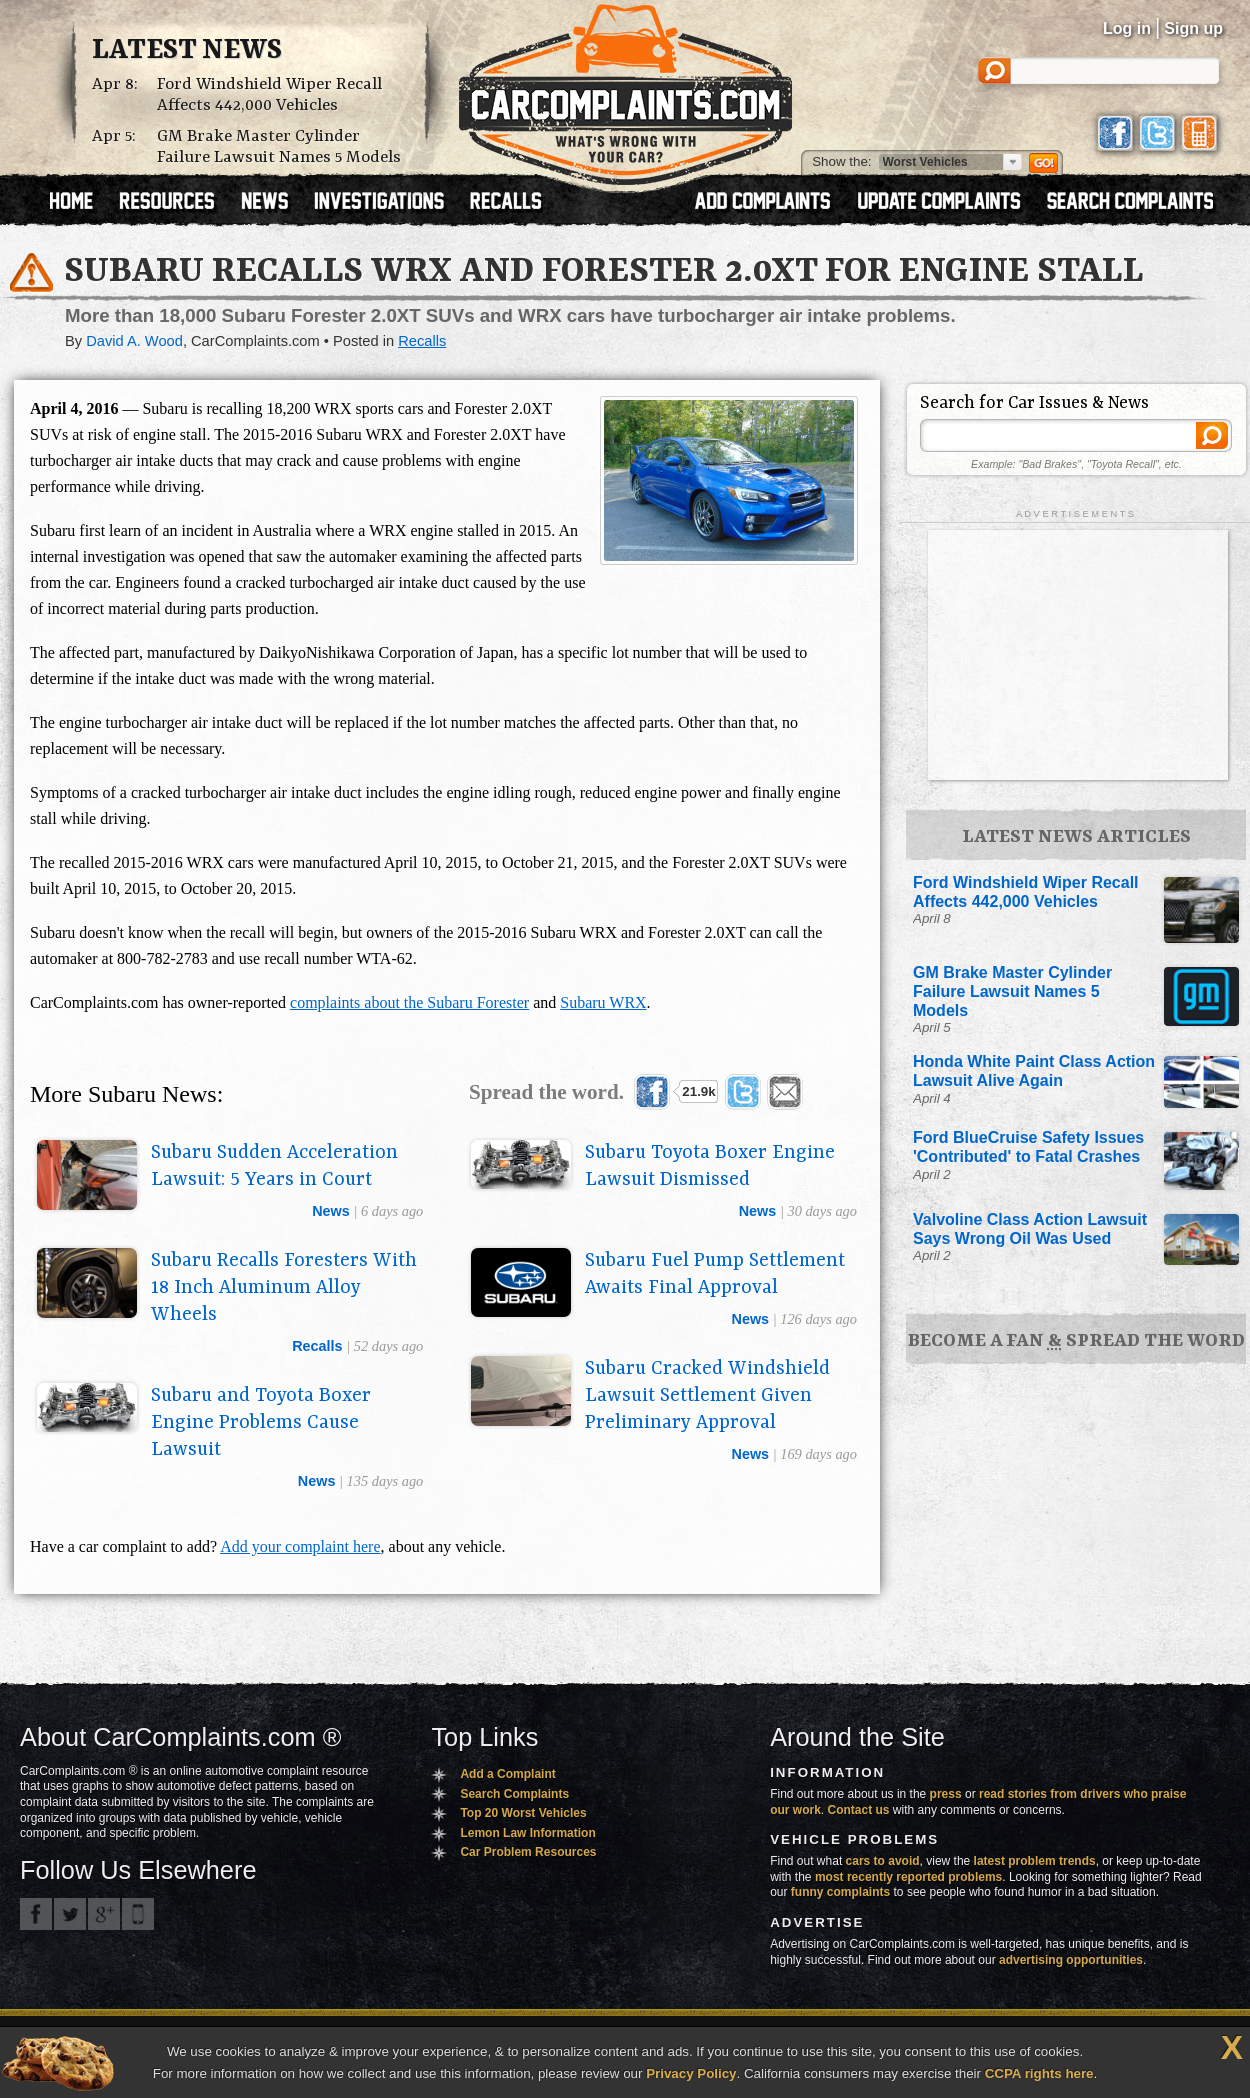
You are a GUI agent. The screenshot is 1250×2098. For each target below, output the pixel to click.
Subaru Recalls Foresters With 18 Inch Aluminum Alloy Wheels (284, 1288)
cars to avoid (883, 1861)
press (946, 1794)
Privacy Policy (691, 2073)
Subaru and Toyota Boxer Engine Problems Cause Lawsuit (261, 1423)
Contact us (859, 1810)
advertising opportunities (1071, 1960)
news (331, 1211)
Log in (1127, 28)
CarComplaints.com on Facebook (36, 1914)
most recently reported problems (908, 1877)
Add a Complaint (507, 1774)
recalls (317, 1346)
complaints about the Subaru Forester (409, 1002)
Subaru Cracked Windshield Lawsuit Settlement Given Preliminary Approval (707, 1396)
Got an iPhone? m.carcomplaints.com (138, 1914)
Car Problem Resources (528, 1852)
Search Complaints (514, 1794)
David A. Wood (134, 341)
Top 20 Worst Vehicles (523, 1813)
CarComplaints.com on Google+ (104, 1914)
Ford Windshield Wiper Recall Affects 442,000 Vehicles (269, 95)
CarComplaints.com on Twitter (70, 1914)
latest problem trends (1035, 1861)
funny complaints (840, 1892)
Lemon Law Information (527, 1833)
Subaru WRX (603, 1002)
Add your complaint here (300, 1546)
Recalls (422, 341)
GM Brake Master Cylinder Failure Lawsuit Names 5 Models (279, 147)
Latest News (187, 51)
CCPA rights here (1039, 2073)
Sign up (1193, 28)
